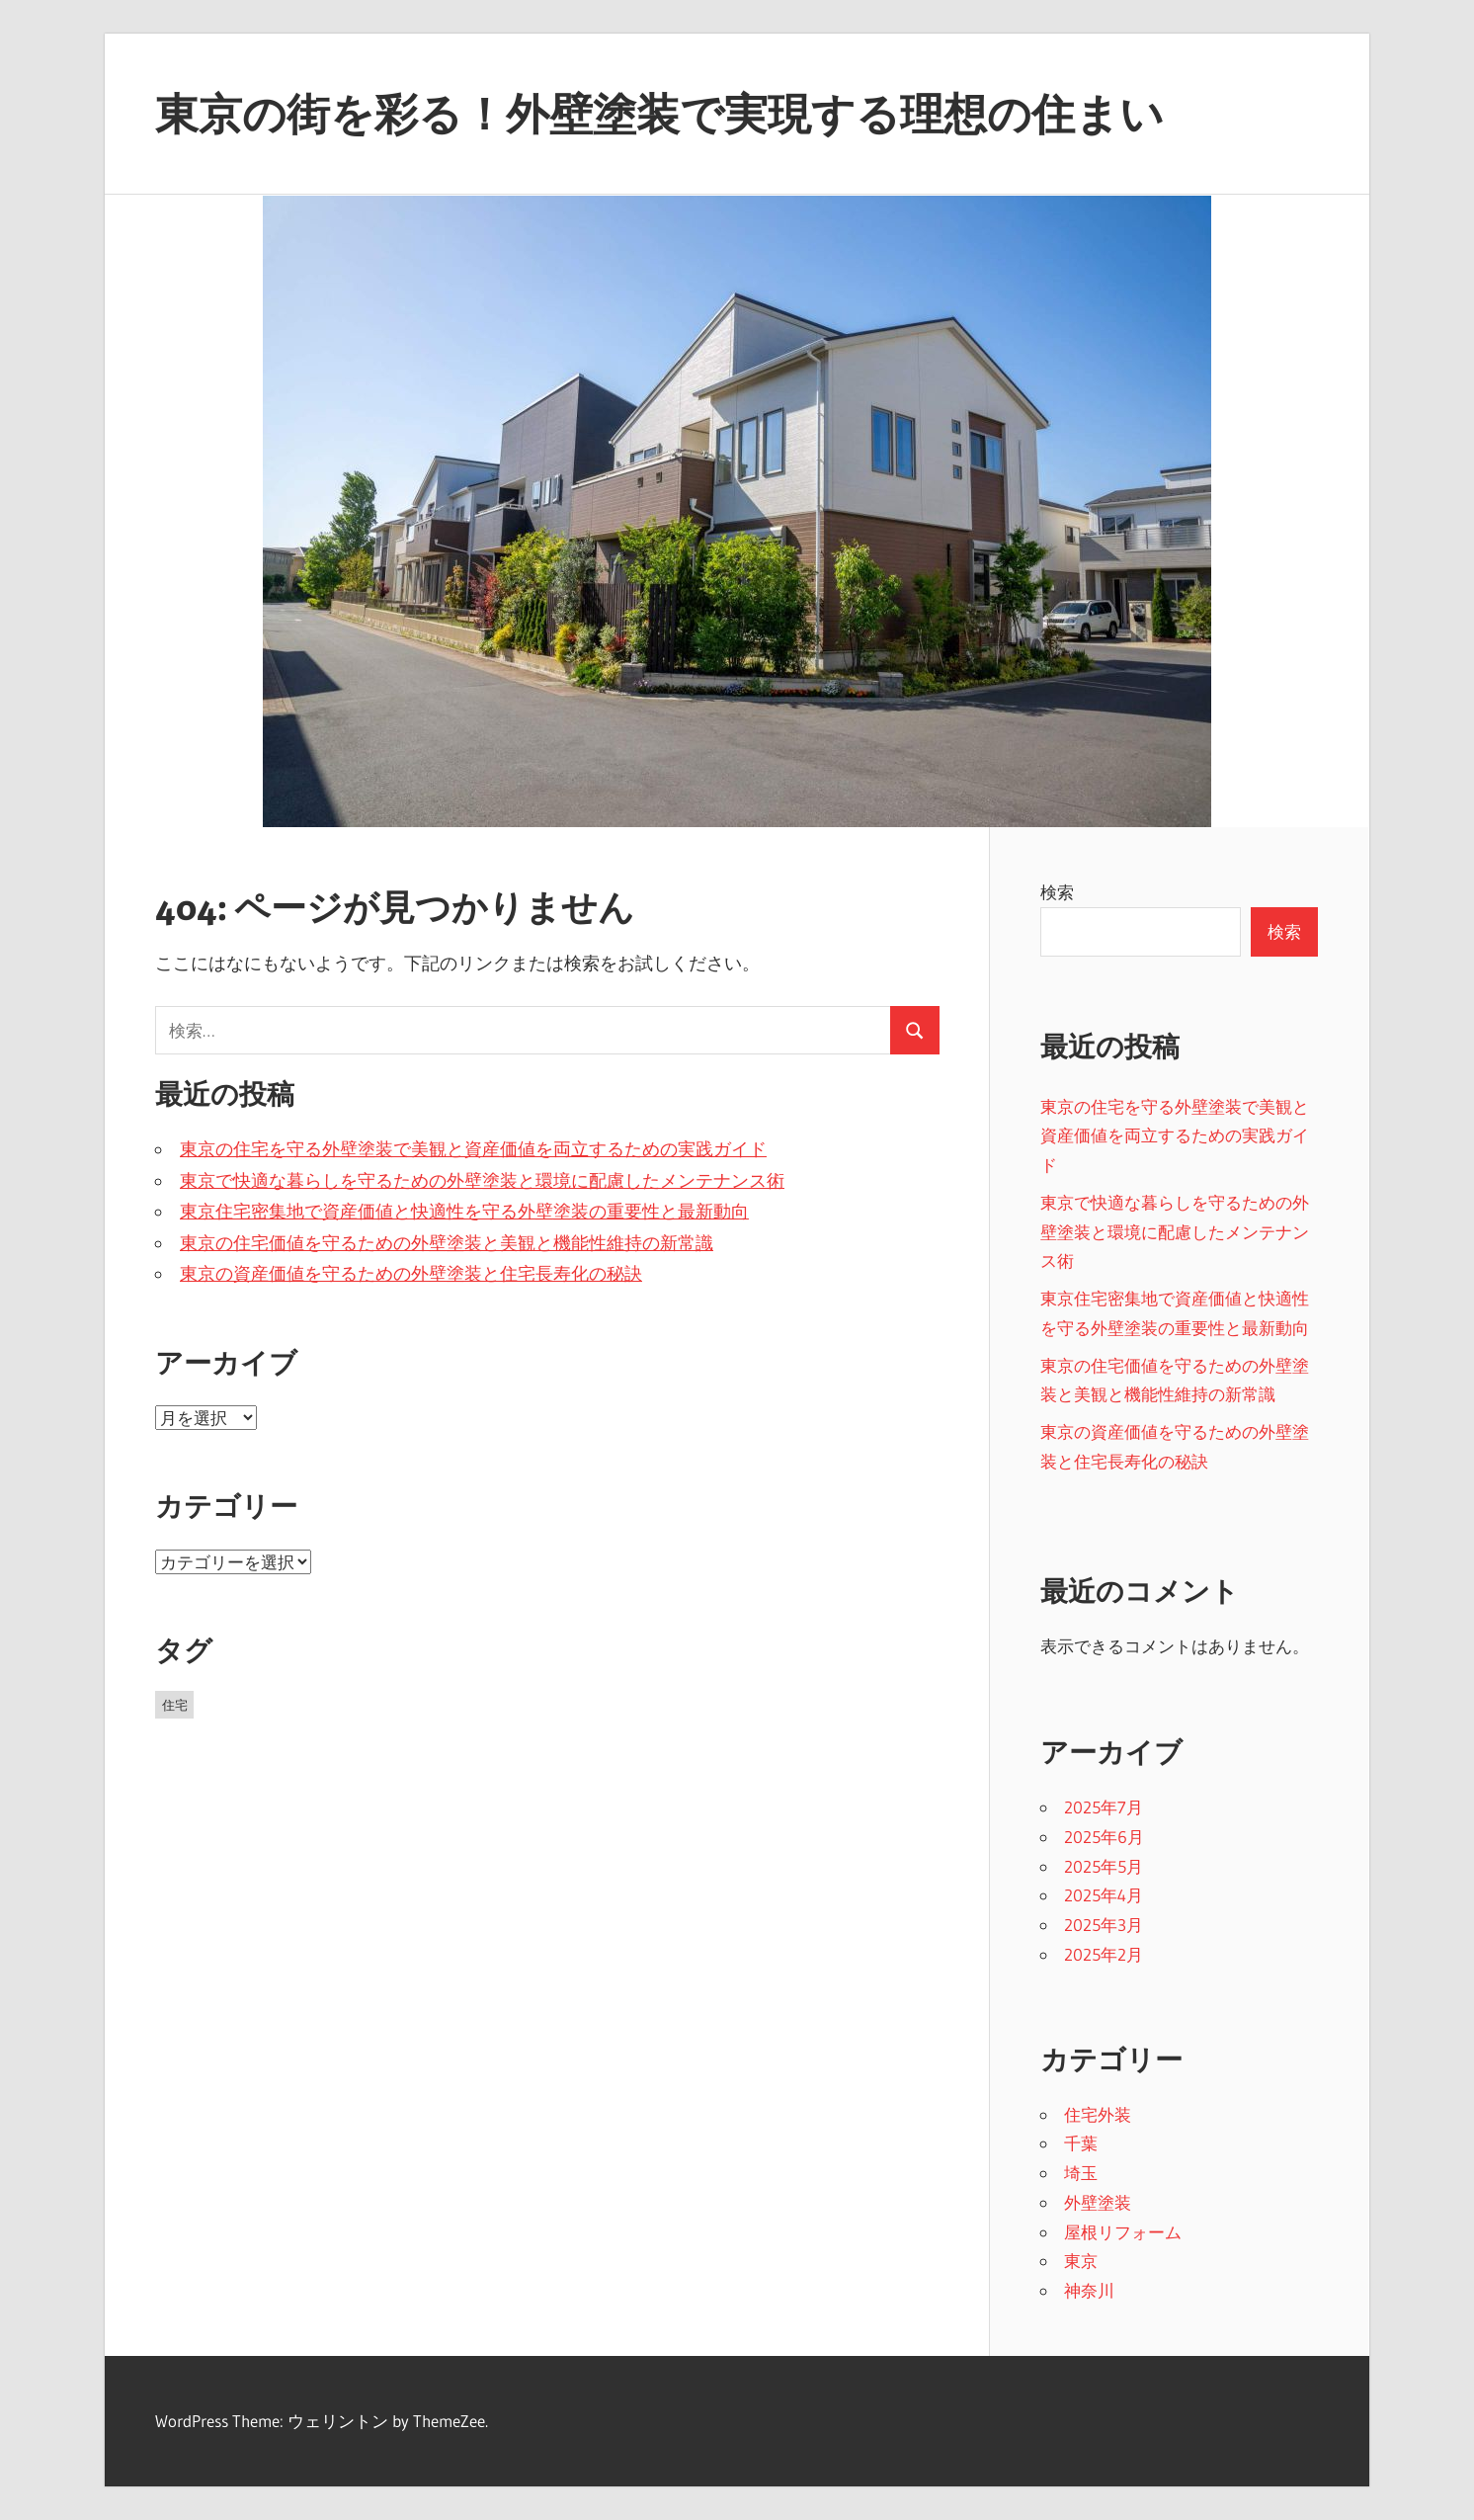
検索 (1057, 892)
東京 (1081, 2260)
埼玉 (1081, 2172)
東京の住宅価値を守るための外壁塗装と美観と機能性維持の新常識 (446, 1243)
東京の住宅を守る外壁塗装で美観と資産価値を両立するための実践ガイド (473, 1149)
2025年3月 (1103, 1924)
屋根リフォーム (1123, 2232)
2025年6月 (1104, 1836)
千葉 (1081, 2143)
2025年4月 (1103, 1895)
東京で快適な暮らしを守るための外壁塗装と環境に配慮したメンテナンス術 (482, 1181)
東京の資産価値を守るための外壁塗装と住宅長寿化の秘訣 (411, 1274)
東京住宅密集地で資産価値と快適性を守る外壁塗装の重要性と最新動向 (464, 1211)
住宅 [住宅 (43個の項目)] (175, 1705)
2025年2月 (1103, 1954)
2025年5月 (1103, 1866)
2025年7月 (1103, 1807)
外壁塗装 (1097, 2202)
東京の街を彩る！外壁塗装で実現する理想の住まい (659, 113)
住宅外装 (1097, 2114)
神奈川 (1089, 2290)
